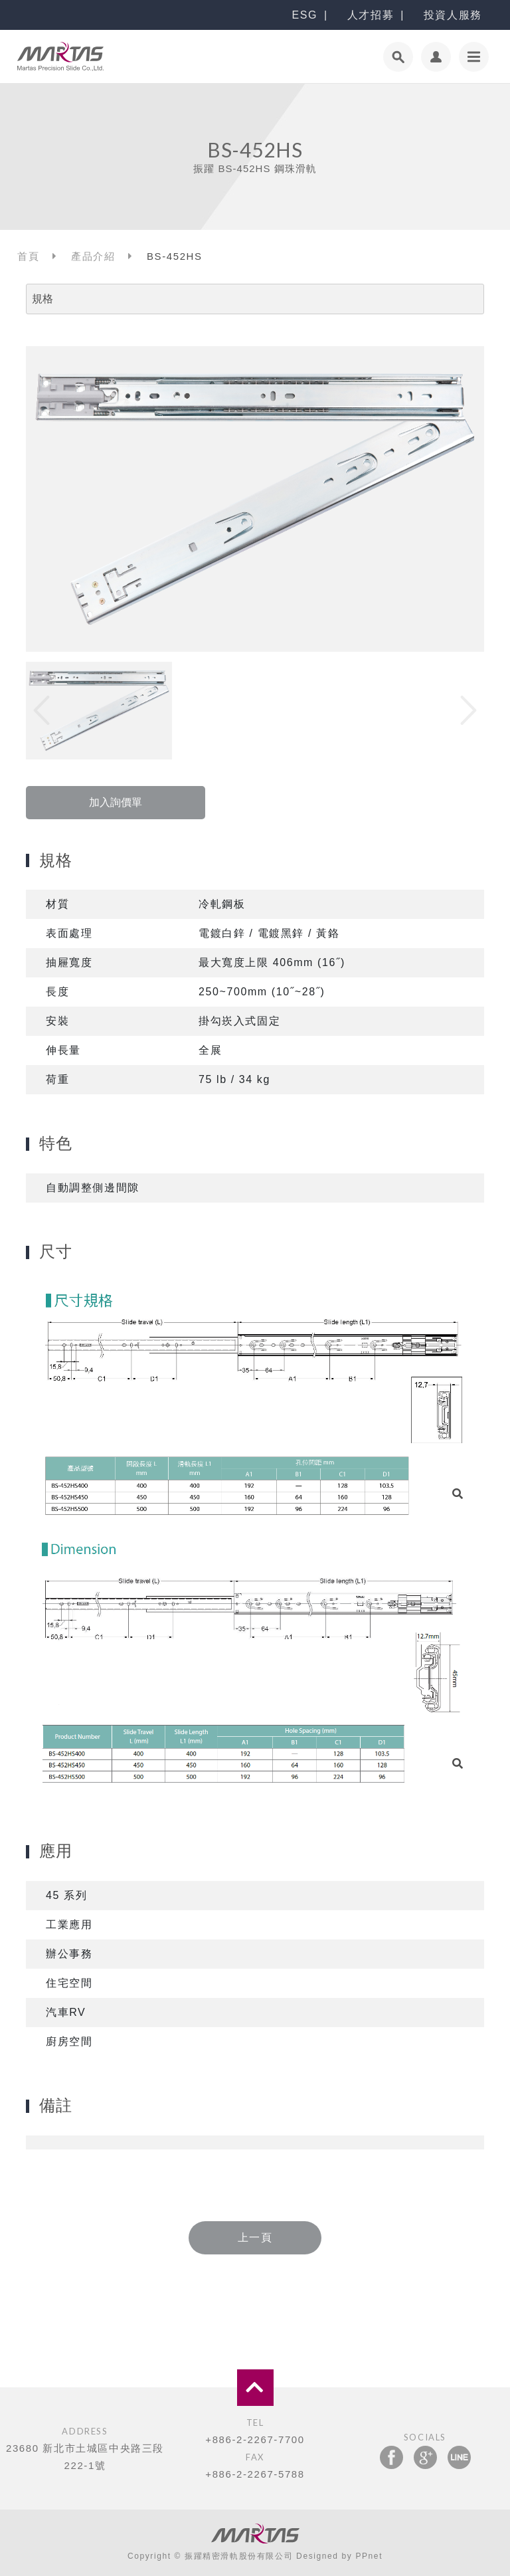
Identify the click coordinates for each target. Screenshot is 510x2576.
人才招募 (370, 15)
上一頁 (255, 2237)
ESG (304, 15)
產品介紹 (93, 256)
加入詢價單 (115, 802)
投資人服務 (453, 15)
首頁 (28, 256)
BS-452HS (175, 256)
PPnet (368, 2556)
